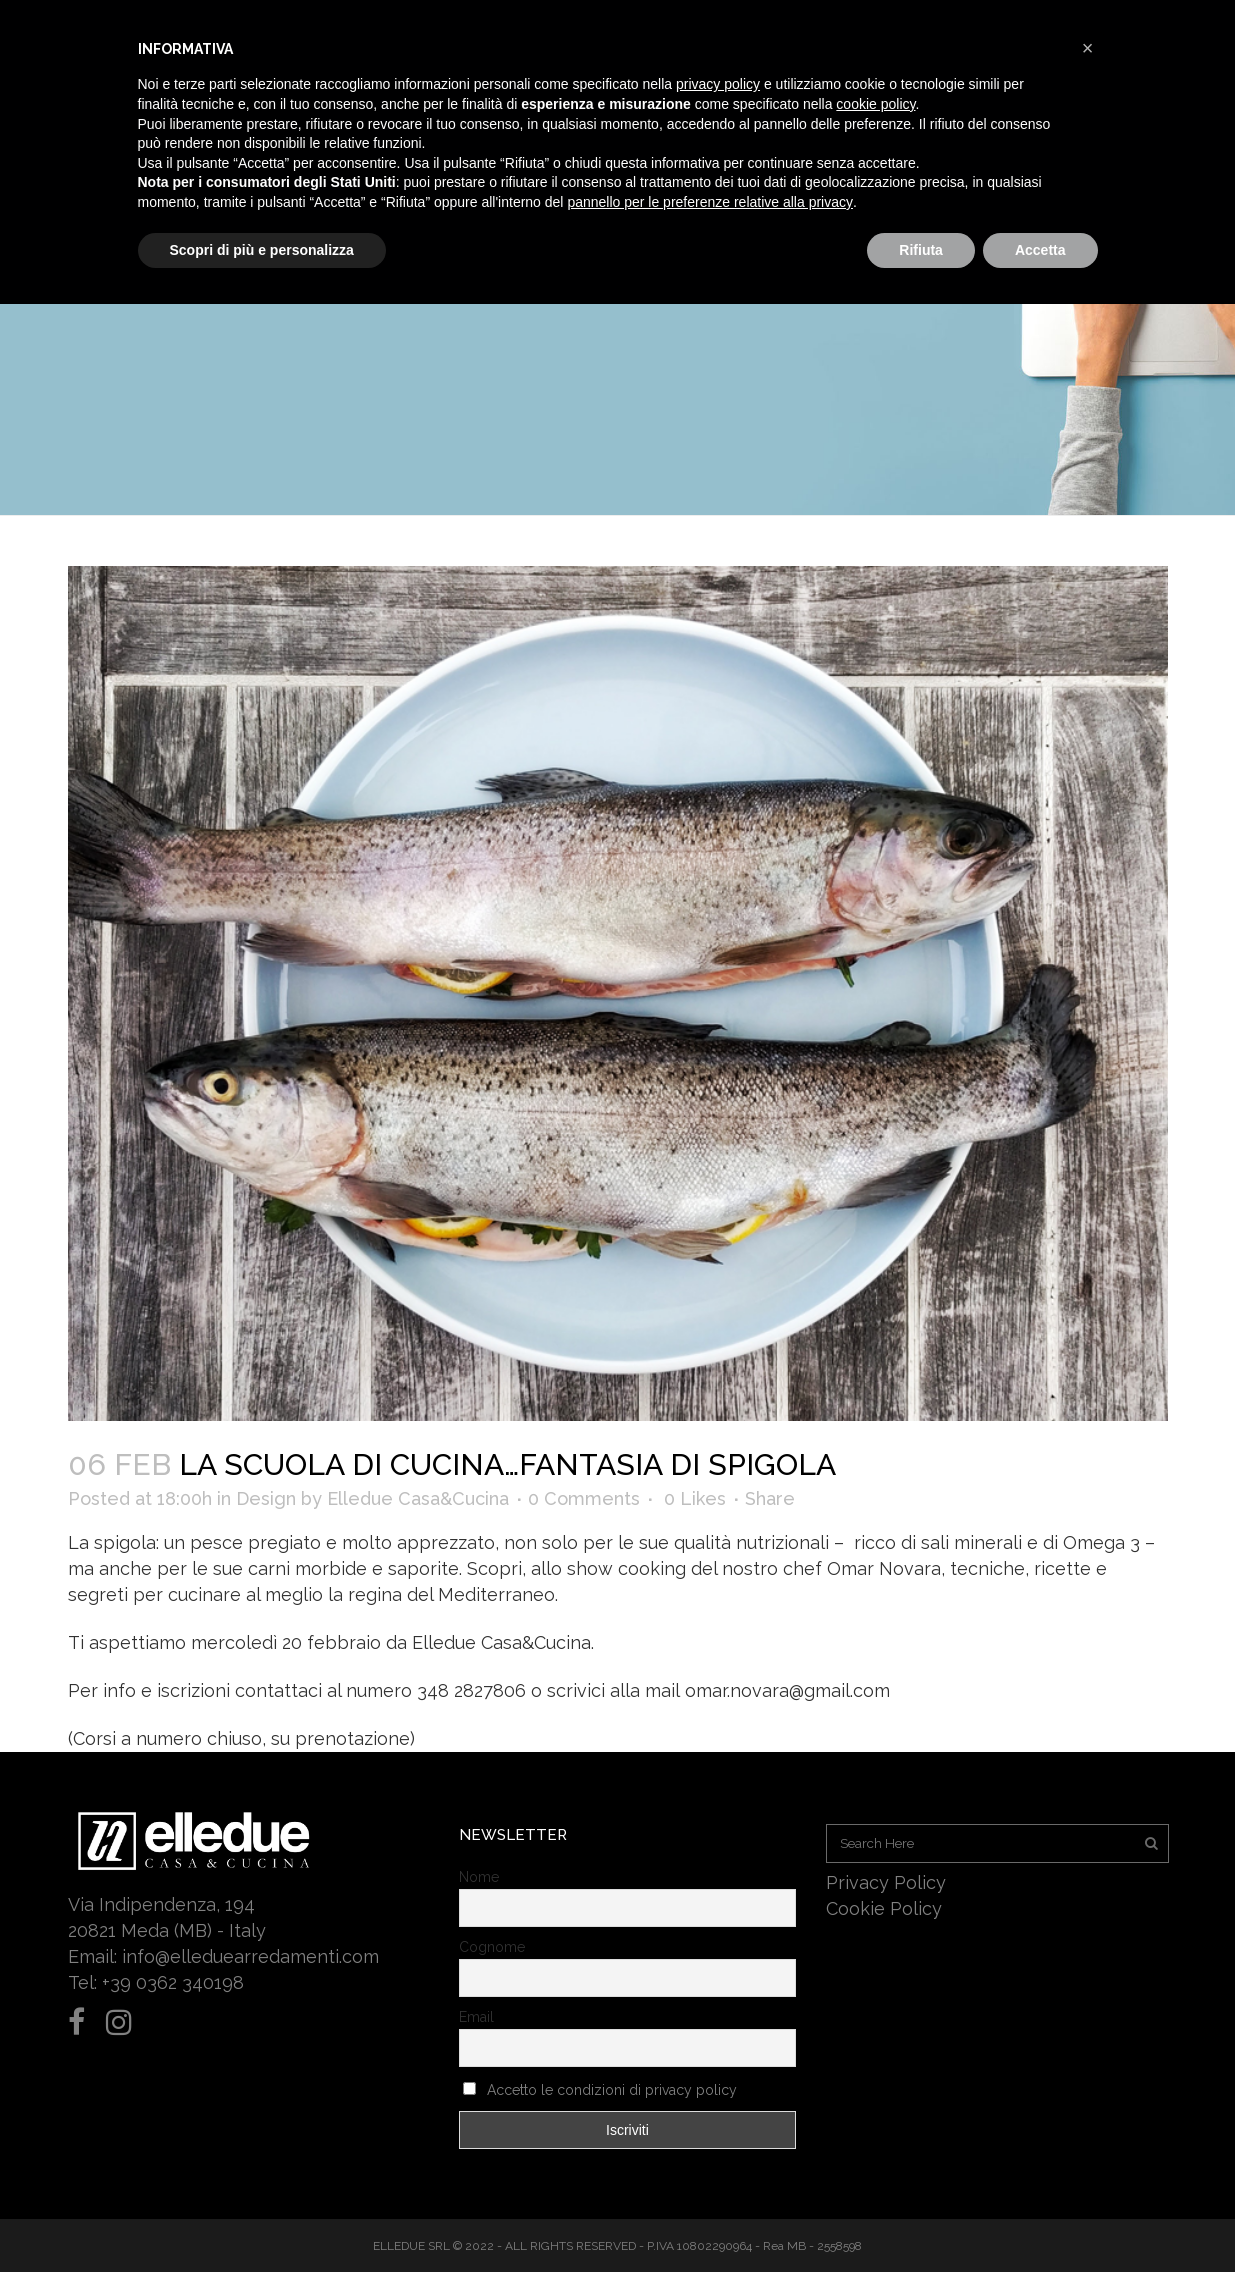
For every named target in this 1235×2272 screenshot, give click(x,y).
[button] (1088, 48)
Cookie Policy (884, 1908)
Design (266, 1498)
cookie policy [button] (875, 104)
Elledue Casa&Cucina (418, 1498)
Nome (479, 1877)
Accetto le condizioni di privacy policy (612, 2090)
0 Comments (584, 1498)
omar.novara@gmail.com (787, 1690)
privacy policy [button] (718, 84)
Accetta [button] (1040, 250)
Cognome (492, 1947)
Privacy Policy (886, 1882)
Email (476, 2017)
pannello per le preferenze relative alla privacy (710, 202)
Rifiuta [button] (921, 250)
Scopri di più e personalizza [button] (262, 250)
